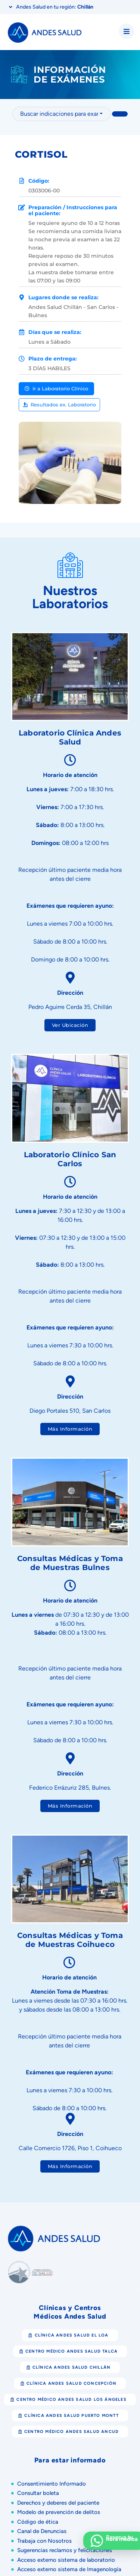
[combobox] (61, 114)
